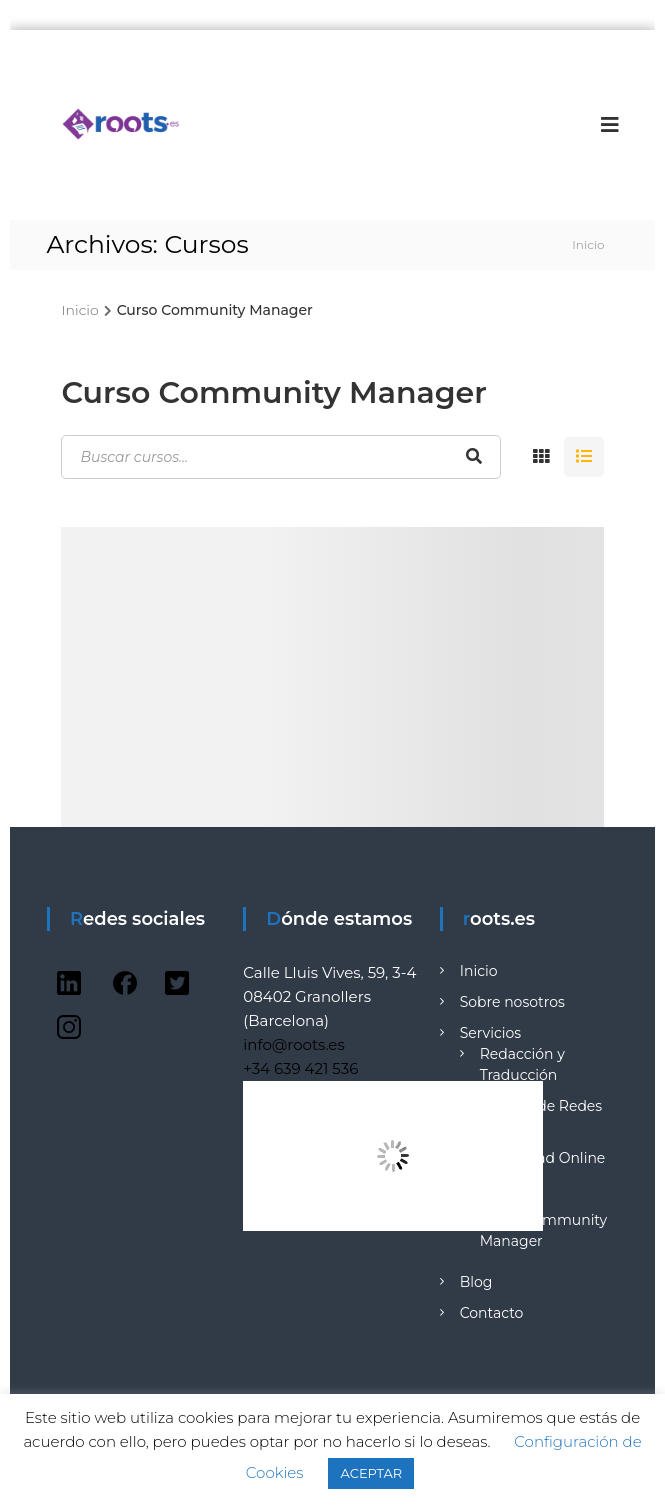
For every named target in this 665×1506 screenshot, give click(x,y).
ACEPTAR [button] (371, 1473)
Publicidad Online (543, 1158)
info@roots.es (293, 1044)
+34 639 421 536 (300, 1068)
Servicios (490, 1033)
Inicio (479, 971)
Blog (476, 1282)
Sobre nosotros (512, 1002)
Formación (498, 1199)
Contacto (492, 1313)
